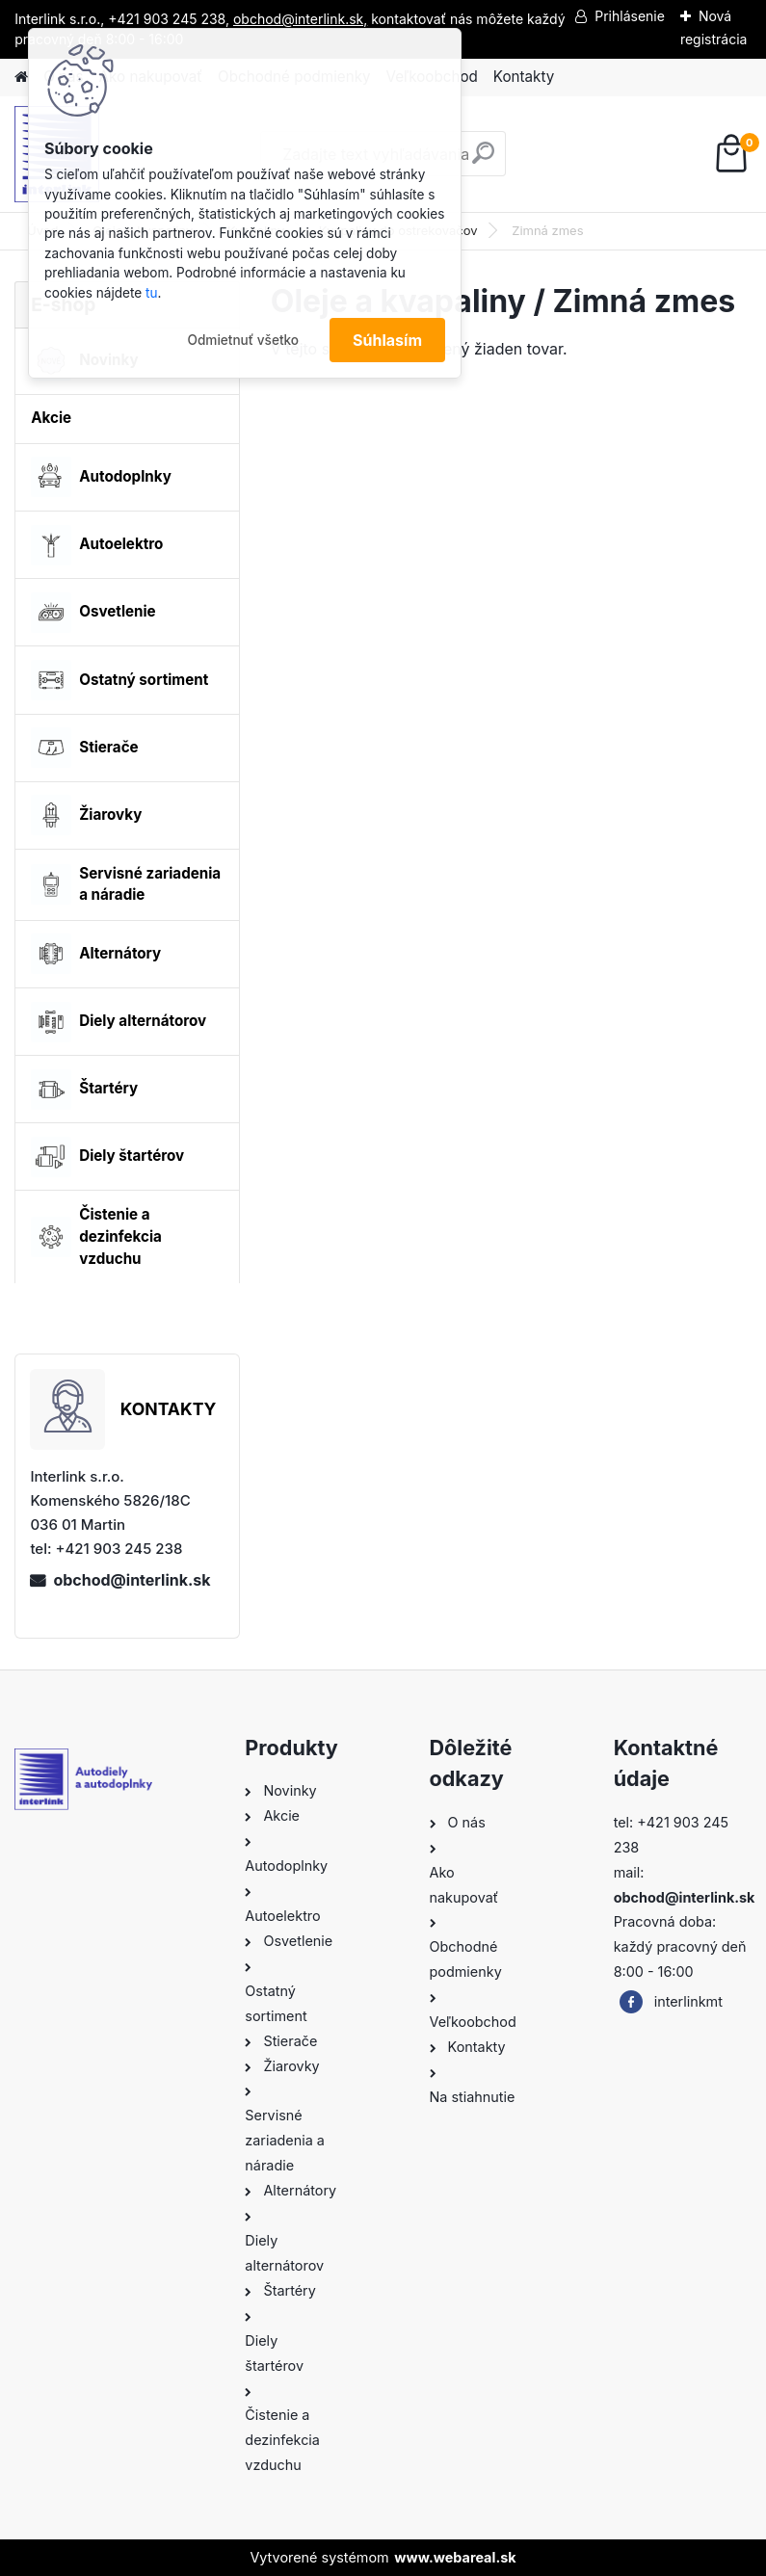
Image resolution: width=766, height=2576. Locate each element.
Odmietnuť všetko (243, 340)
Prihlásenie (629, 16)
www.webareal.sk (454, 2557)
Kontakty (523, 76)
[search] (483, 160)
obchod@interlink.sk (131, 1580)
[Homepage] (21, 77)
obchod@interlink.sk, (300, 19)
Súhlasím (387, 340)
